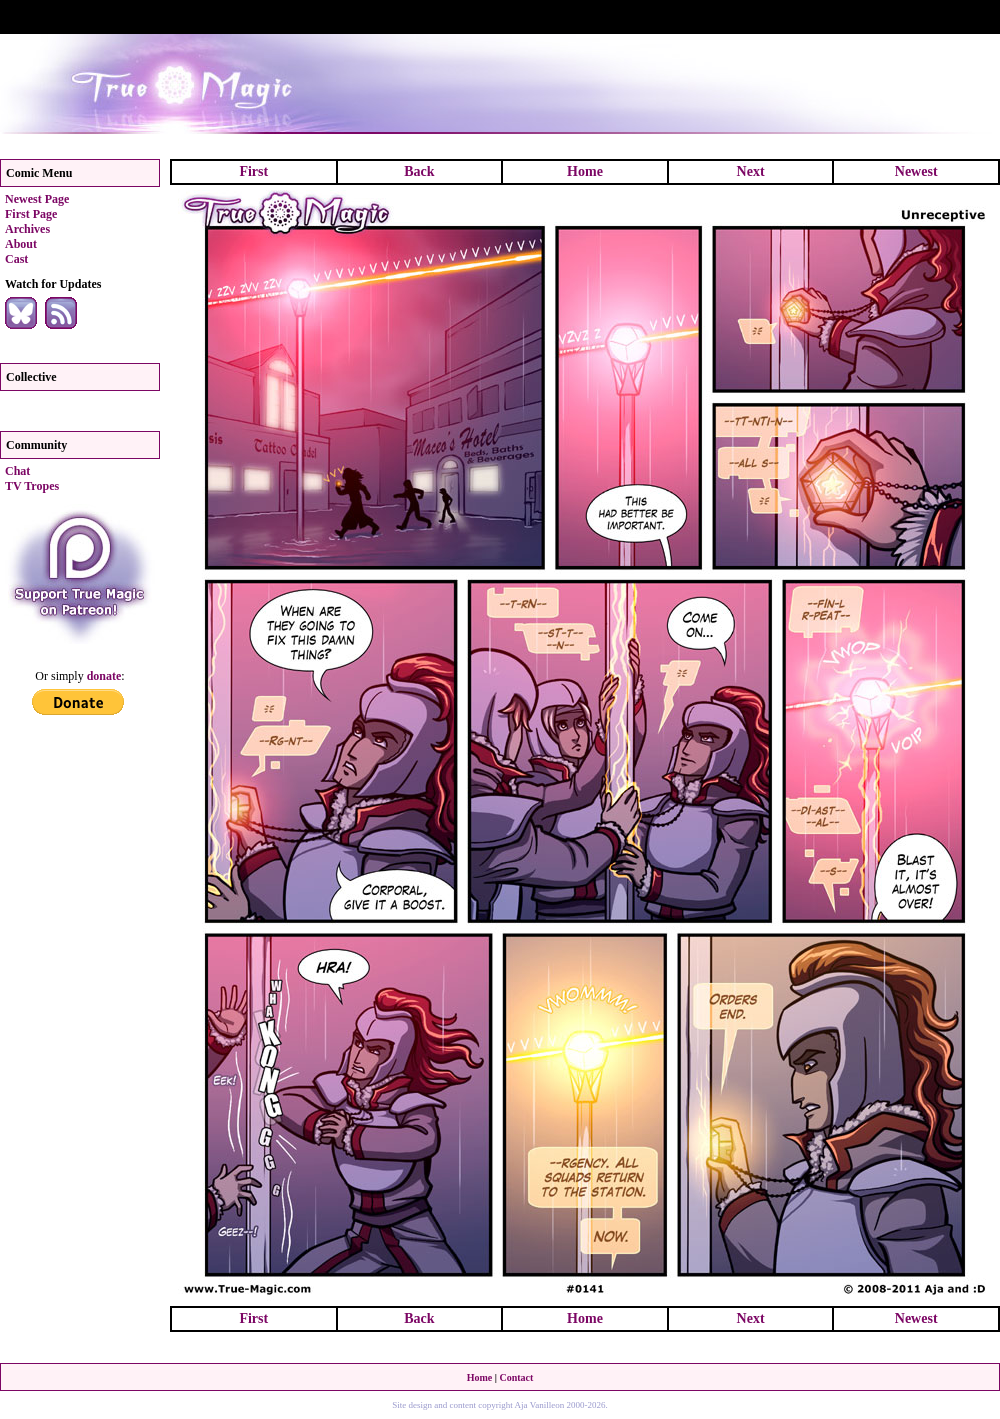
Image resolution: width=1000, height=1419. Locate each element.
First (253, 171)
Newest (916, 171)
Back (419, 171)
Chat (17, 471)
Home (585, 171)
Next (751, 171)
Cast (16, 259)
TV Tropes (32, 486)
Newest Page (37, 199)
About (21, 244)
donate (104, 676)
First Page (31, 214)
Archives (27, 229)
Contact (516, 1377)
